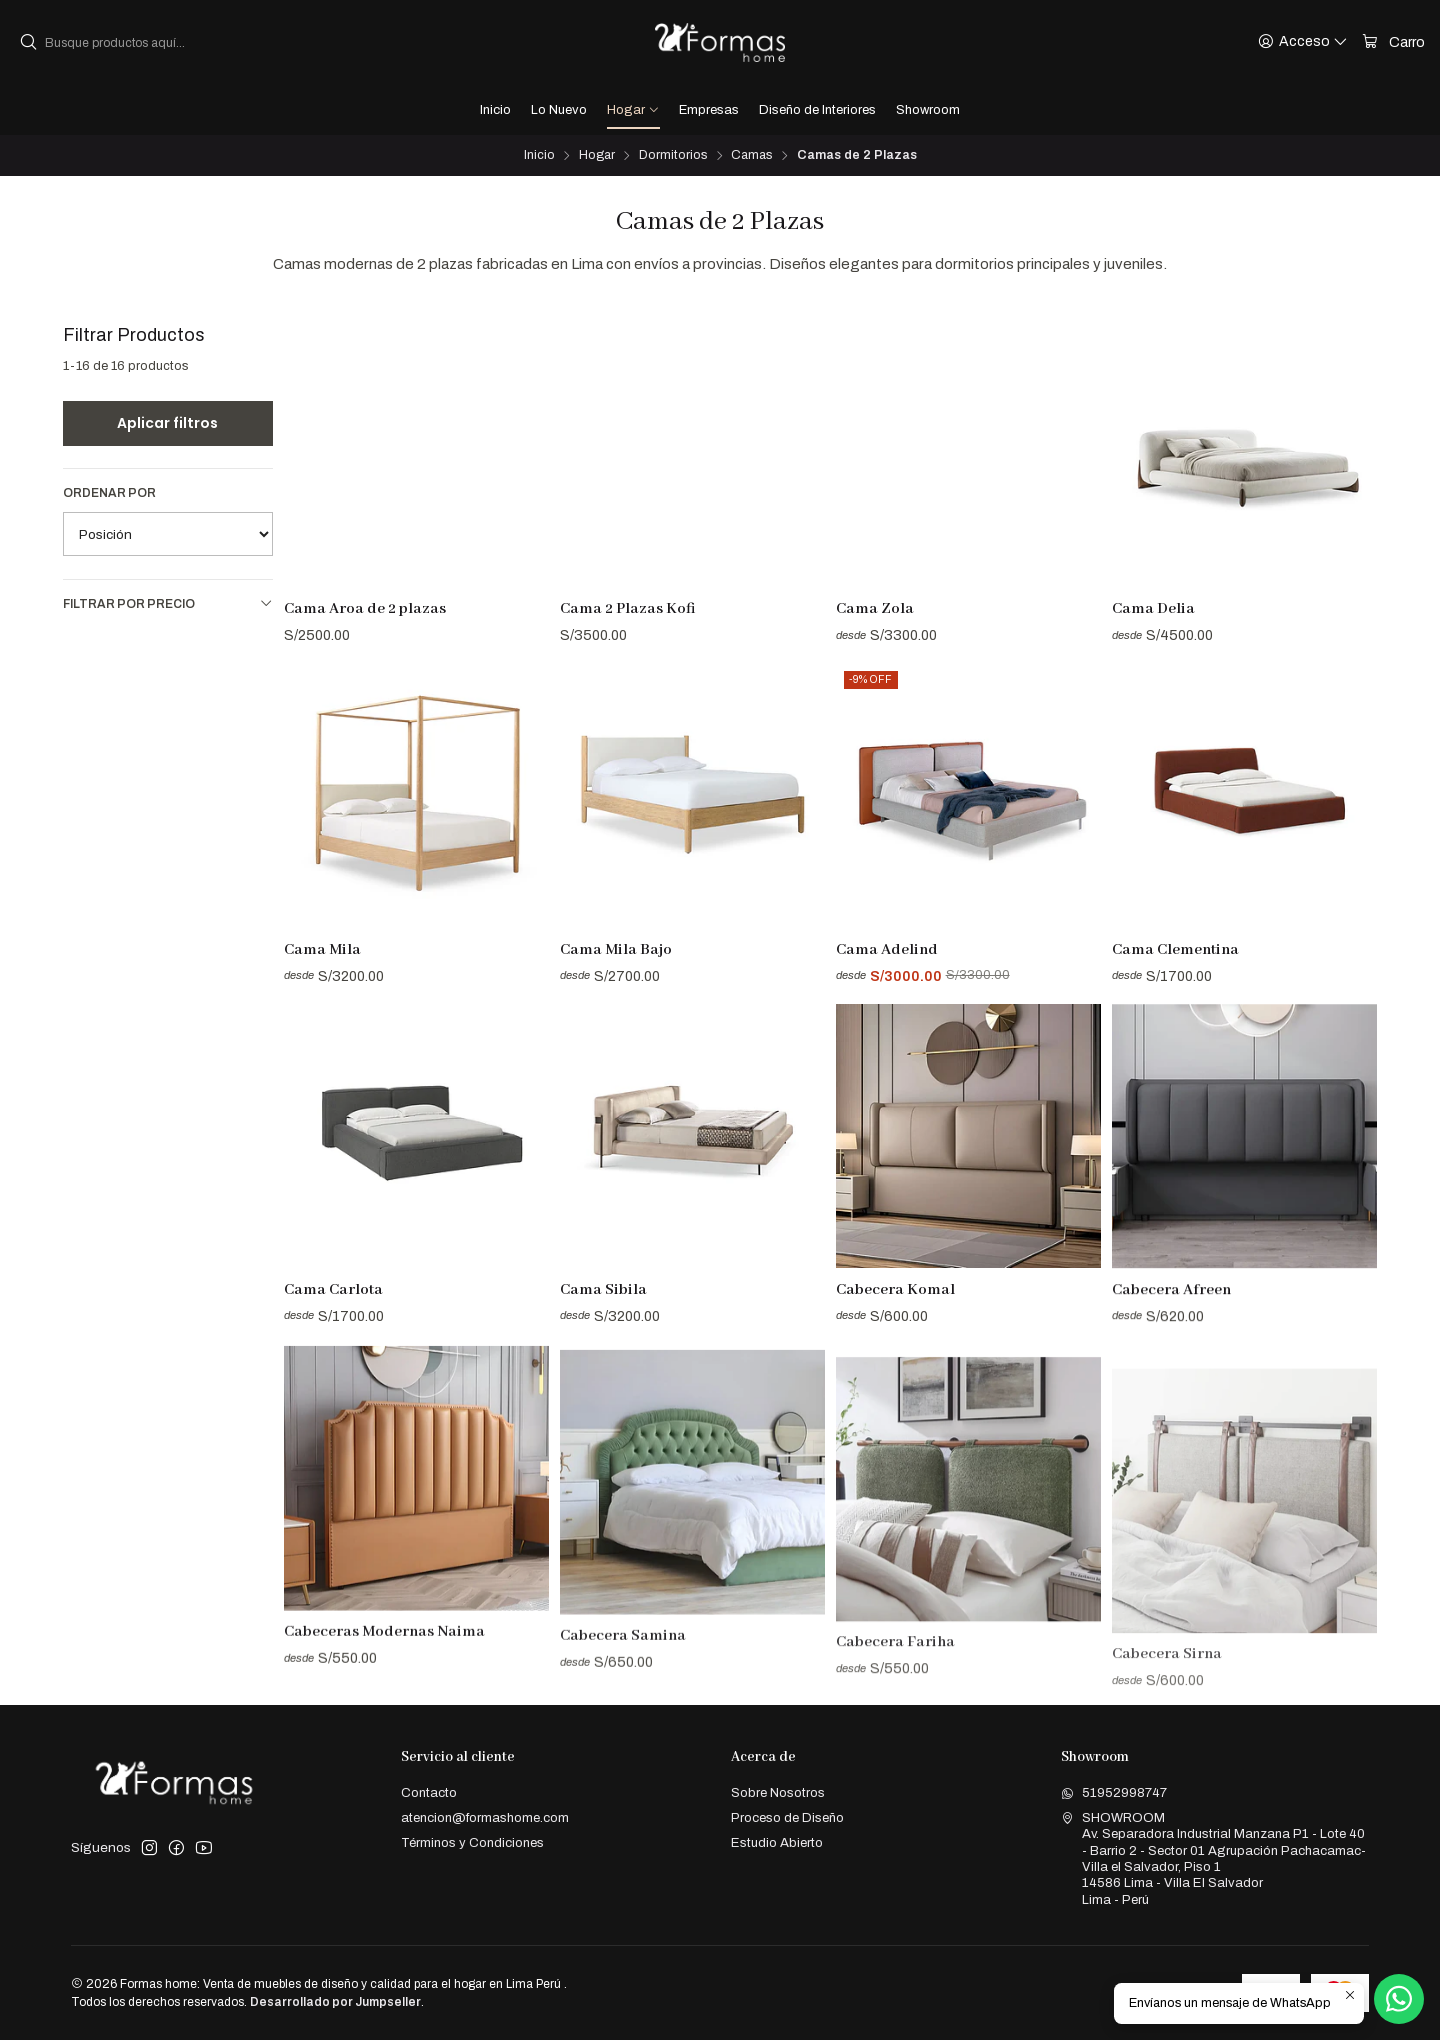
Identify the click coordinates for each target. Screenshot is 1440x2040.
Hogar (597, 155)
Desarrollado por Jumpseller (335, 2002)
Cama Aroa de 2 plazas (365, 609)
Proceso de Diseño (787, 1817)
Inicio (539, 155)
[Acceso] (1303, 42)
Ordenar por (109, 493)
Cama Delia (1153, 609)
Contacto (429, 1792)
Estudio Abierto (777, 1842)
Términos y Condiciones (472, 1842)
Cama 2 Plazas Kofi (628, 609)
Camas (751, 155)
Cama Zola (875, 609)
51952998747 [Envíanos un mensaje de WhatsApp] (1114, 1792)
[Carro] (1393, 42)
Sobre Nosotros (778, 1792)
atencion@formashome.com (485, 1817)
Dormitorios (673, 155)
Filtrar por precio (168, 603)
